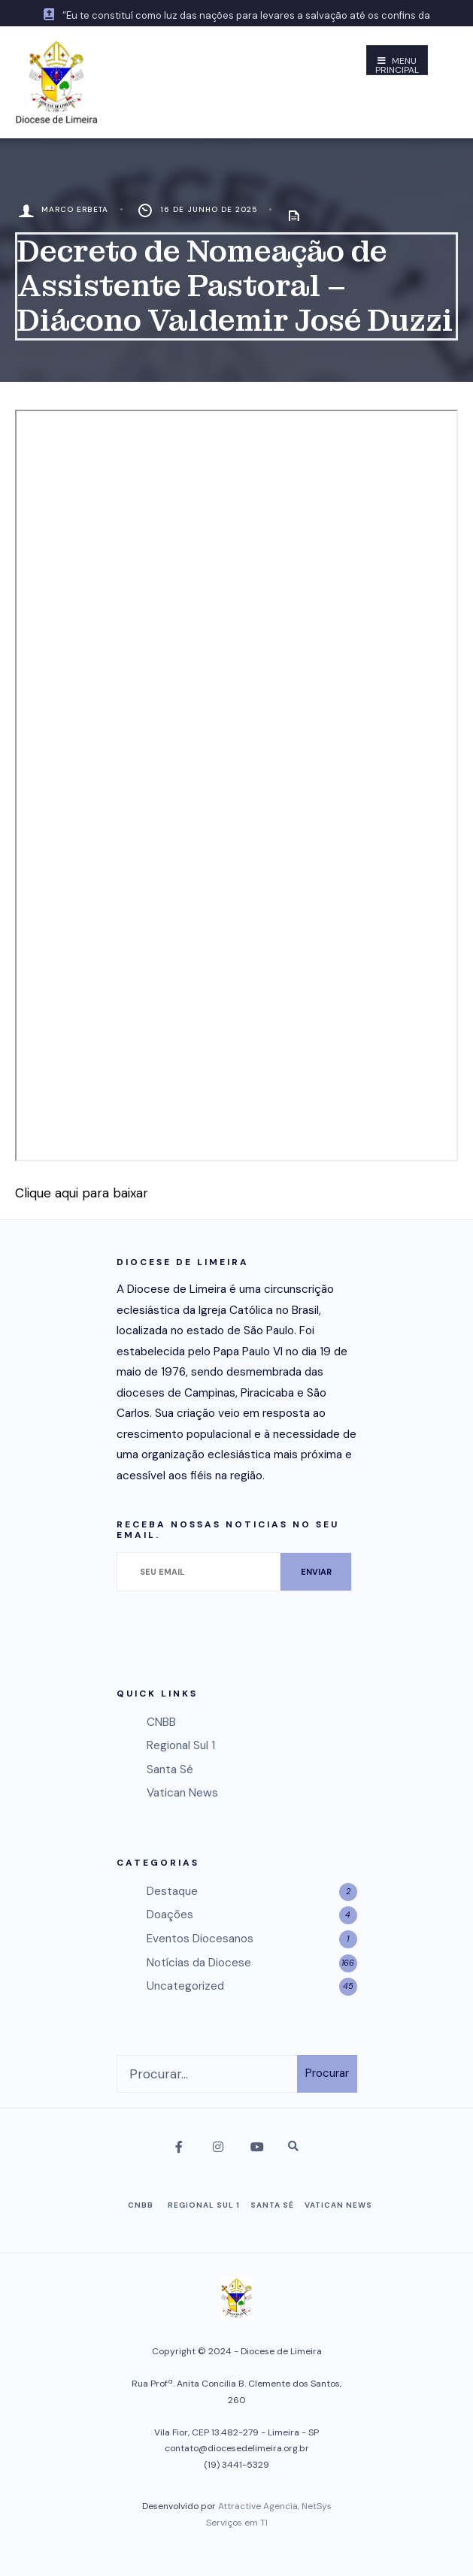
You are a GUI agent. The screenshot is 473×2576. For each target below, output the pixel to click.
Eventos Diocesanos (200, 1938)
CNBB (161, 1722)
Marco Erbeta (74, 209)
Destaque (172, 1891)
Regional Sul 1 (181, 1745)
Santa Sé (170, 1769)
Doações (170, 1914)
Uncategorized (185, 1985)
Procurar (327, 2073)
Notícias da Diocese (199, 1962)
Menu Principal (397, 65)
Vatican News (182, 1792)
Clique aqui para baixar (81, 1193)
